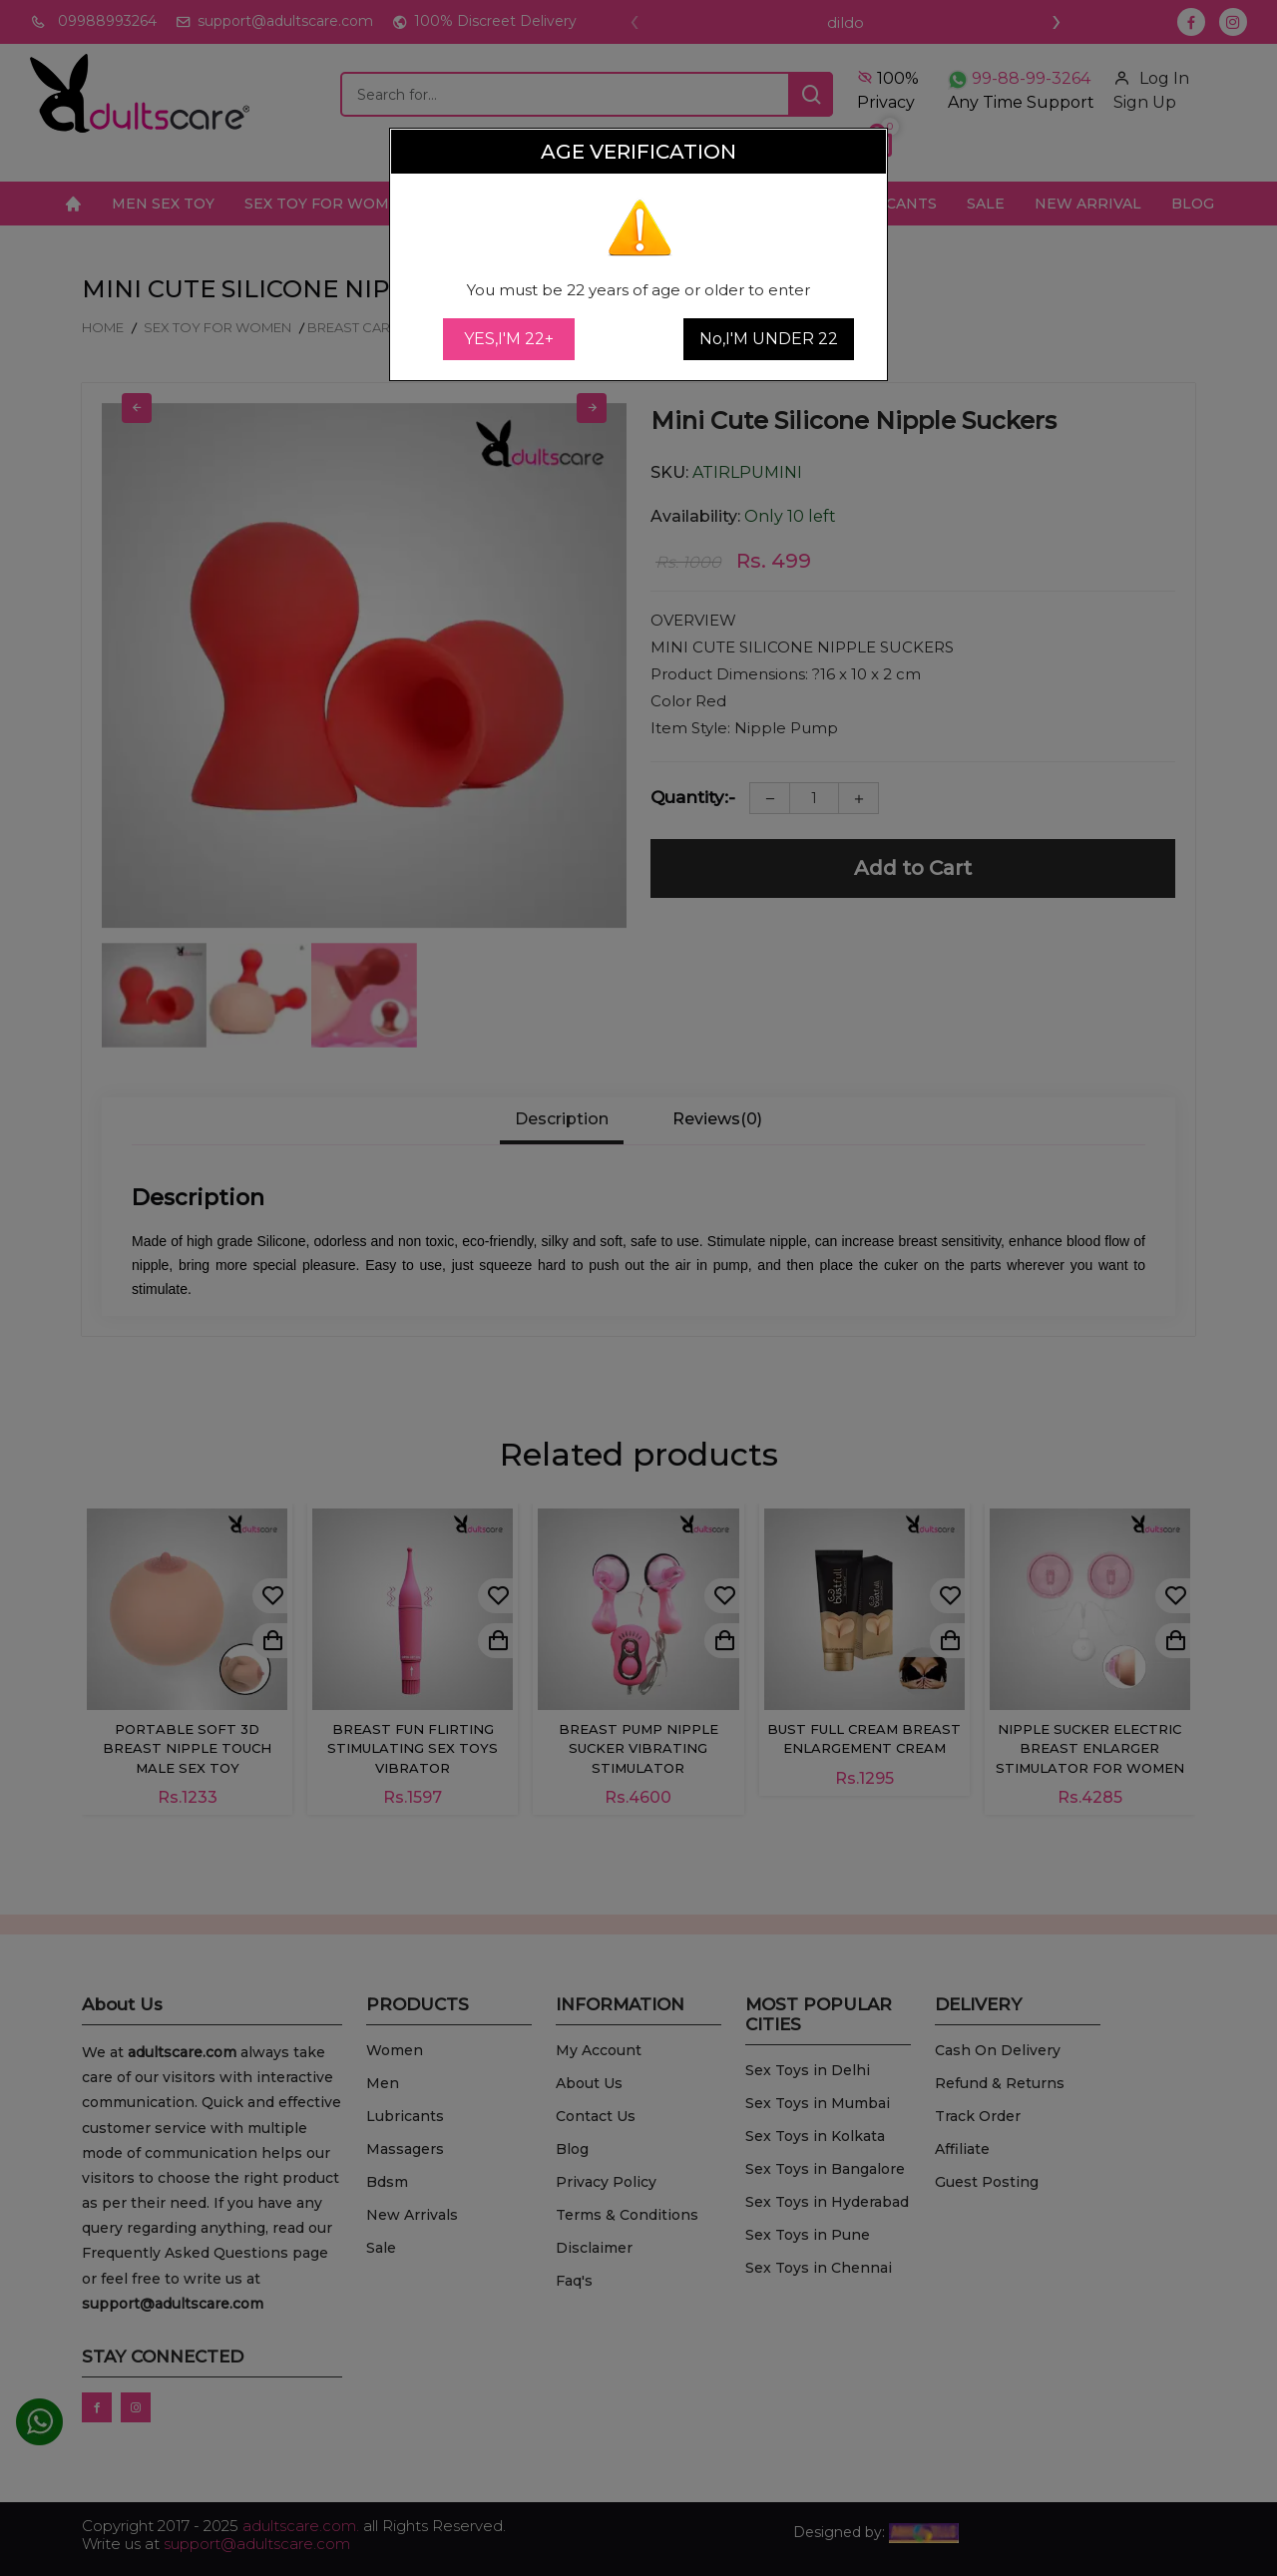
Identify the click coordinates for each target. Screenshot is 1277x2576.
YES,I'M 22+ (509, 338)
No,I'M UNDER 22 (768, 338)
